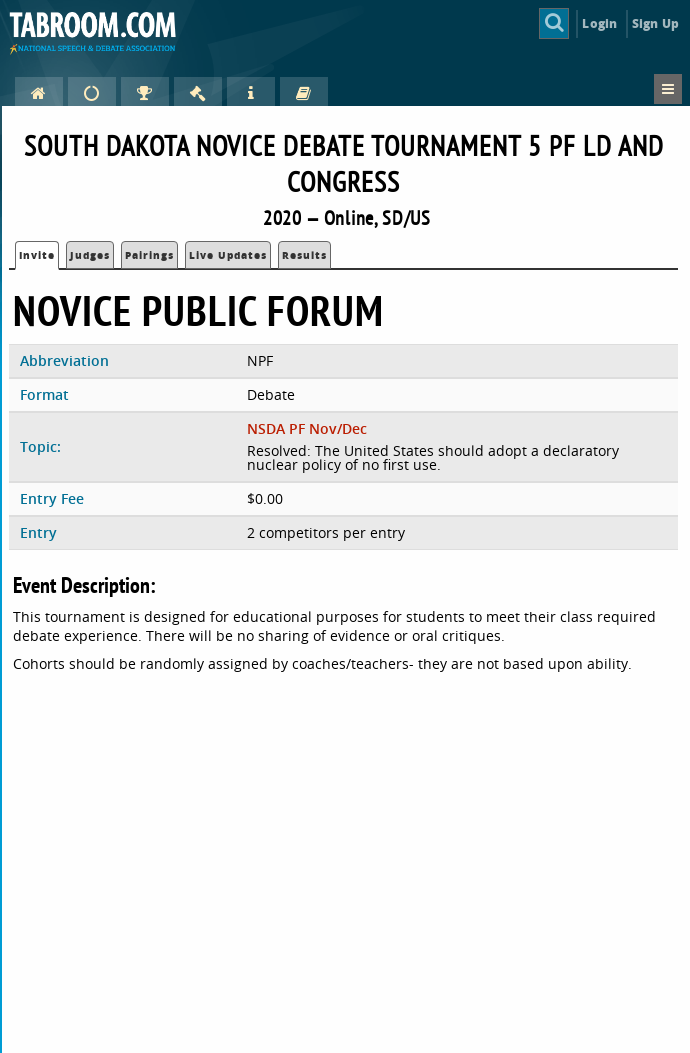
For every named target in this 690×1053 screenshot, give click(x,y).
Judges (90, 255)
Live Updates (228, 255)
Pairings (149, 255)
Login (599, 23)
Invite (37, 255)
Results (304, 255)
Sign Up (655, 23)
